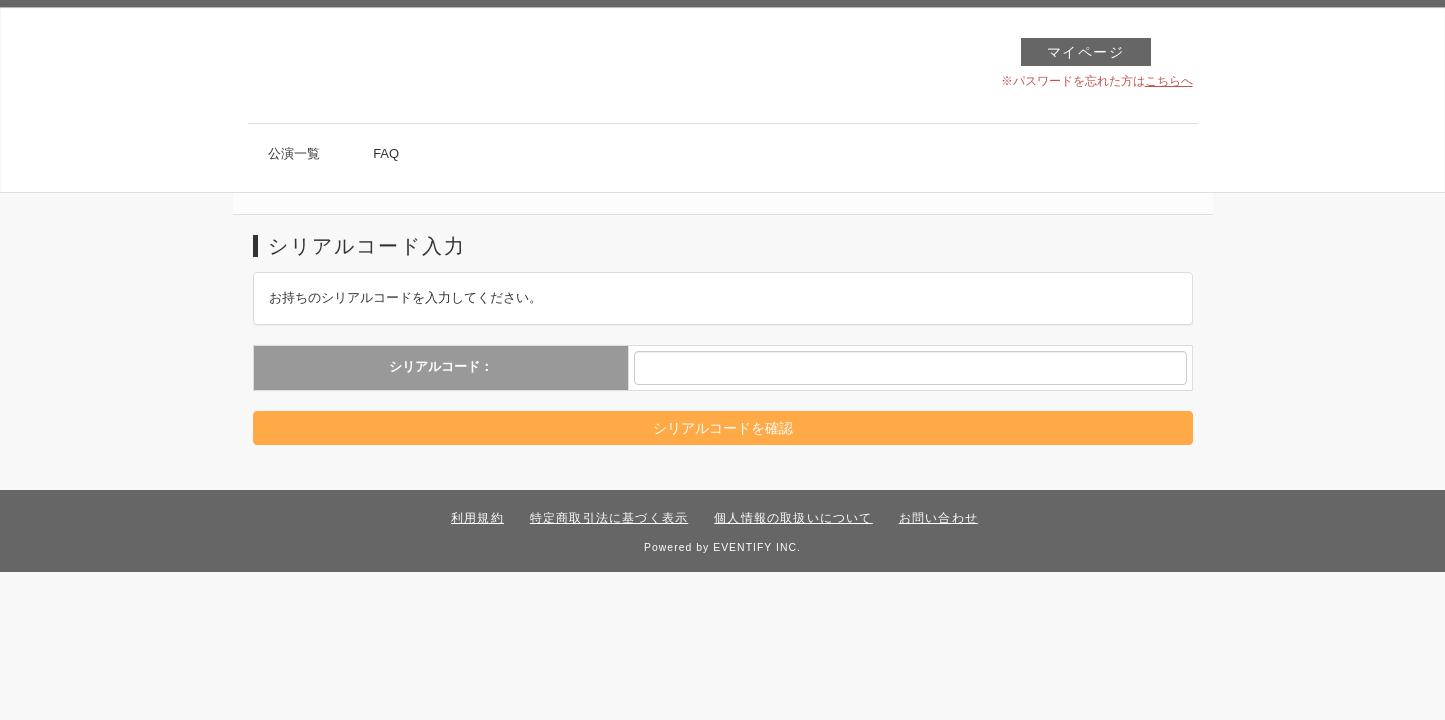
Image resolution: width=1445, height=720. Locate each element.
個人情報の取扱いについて (793, 518)
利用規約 (477, 518)
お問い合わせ (938, 518)
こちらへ (1169, 81)
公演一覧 (294, 153)
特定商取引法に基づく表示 (609, 518)
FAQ (386, 153)
